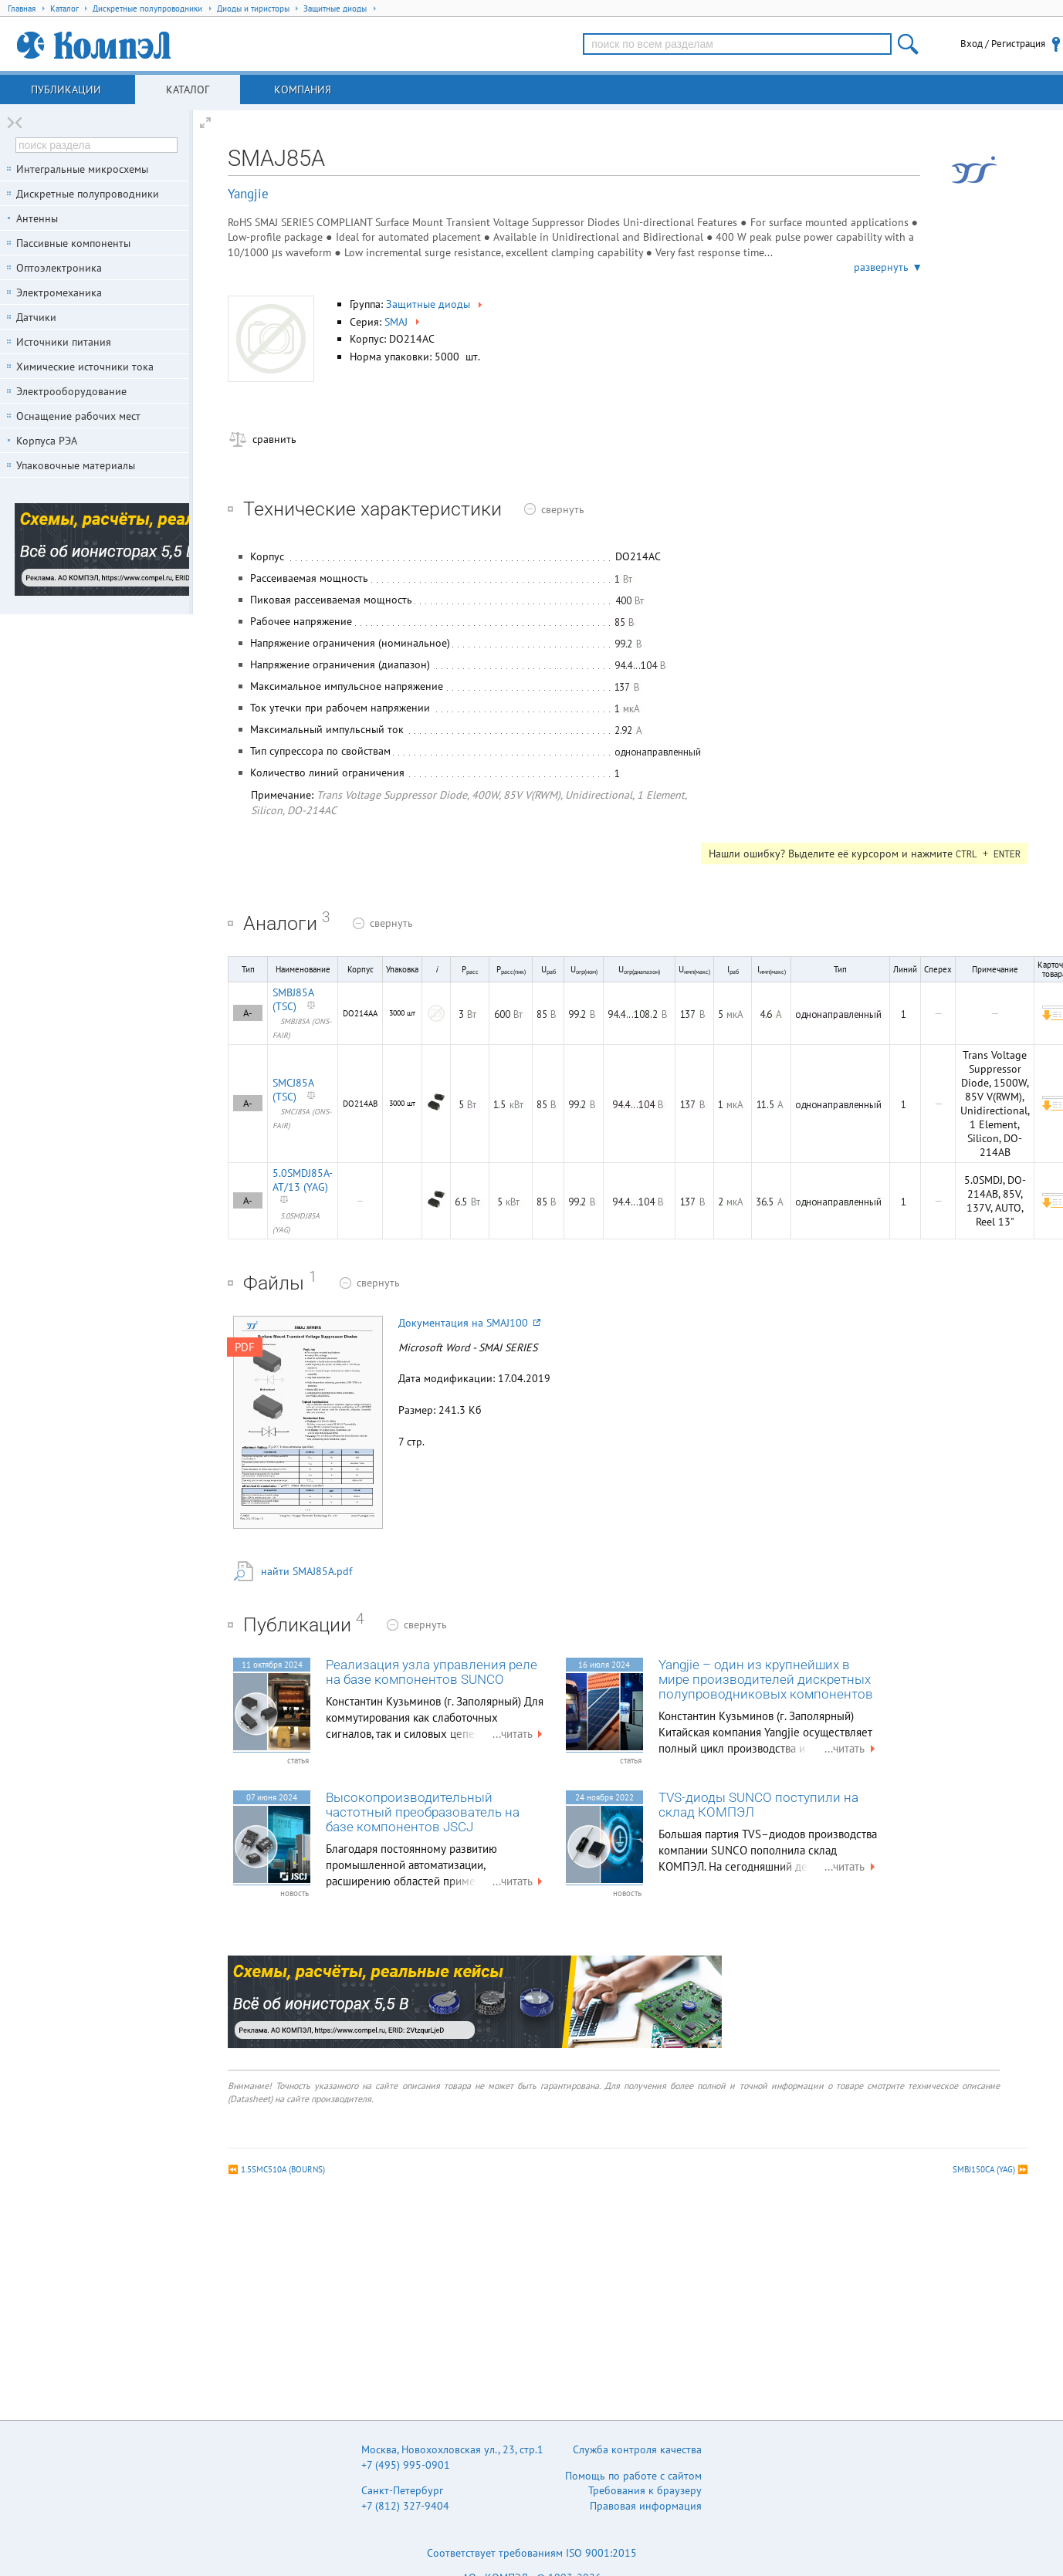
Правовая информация (646, 2506)
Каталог (187, 89)
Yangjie (248, 193)
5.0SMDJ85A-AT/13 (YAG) (303, 1180)
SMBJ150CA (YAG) (984, 2169)
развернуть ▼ (888, 267)
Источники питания (63, 342)
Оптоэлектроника (59, 268)
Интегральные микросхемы (82, 169)
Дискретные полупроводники (87, 194)
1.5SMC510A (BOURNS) (283, 2169)
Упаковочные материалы (75, 465)
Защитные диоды (435, 304)
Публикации (66, 89)
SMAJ (403, 322)
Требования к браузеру (645, 2490)
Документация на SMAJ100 (469, 1323)
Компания (302, 89)
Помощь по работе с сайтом (633, 2476)
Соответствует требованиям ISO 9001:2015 (532, 2553)
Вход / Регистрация (1002, 43)
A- (247, 1012)
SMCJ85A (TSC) (293, 1090)
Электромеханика (59, 292)
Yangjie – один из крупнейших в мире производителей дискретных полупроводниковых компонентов (765, 1680)
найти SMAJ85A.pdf (306, 1571)
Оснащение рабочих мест (78, 416)
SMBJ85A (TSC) (293, 999)
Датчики (36, 317)
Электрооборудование (71, 391)
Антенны (37, 218)
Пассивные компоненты (73, 243)
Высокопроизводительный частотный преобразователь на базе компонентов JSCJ (423, 1812)
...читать (520, 1733)
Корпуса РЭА (46, 441)
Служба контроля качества (637, 2449)
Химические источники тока (85, 367)
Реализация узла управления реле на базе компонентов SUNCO (431, 1672)
